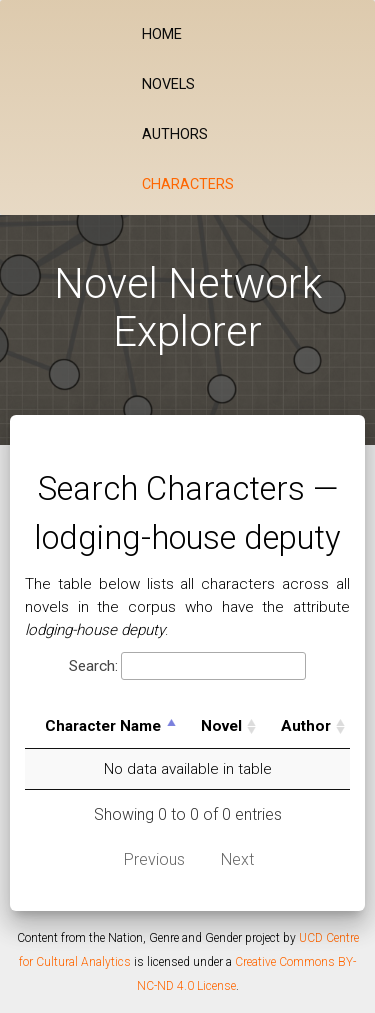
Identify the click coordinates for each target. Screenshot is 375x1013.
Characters (188, 184)
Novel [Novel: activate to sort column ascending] (221, 726)
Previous (154, 859)
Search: (187, 666)
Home (162, 34)
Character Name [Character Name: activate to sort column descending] (103, 726)
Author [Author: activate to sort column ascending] (306, 726)
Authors (175, 134)
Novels (168, 84)
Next (237, 859)
